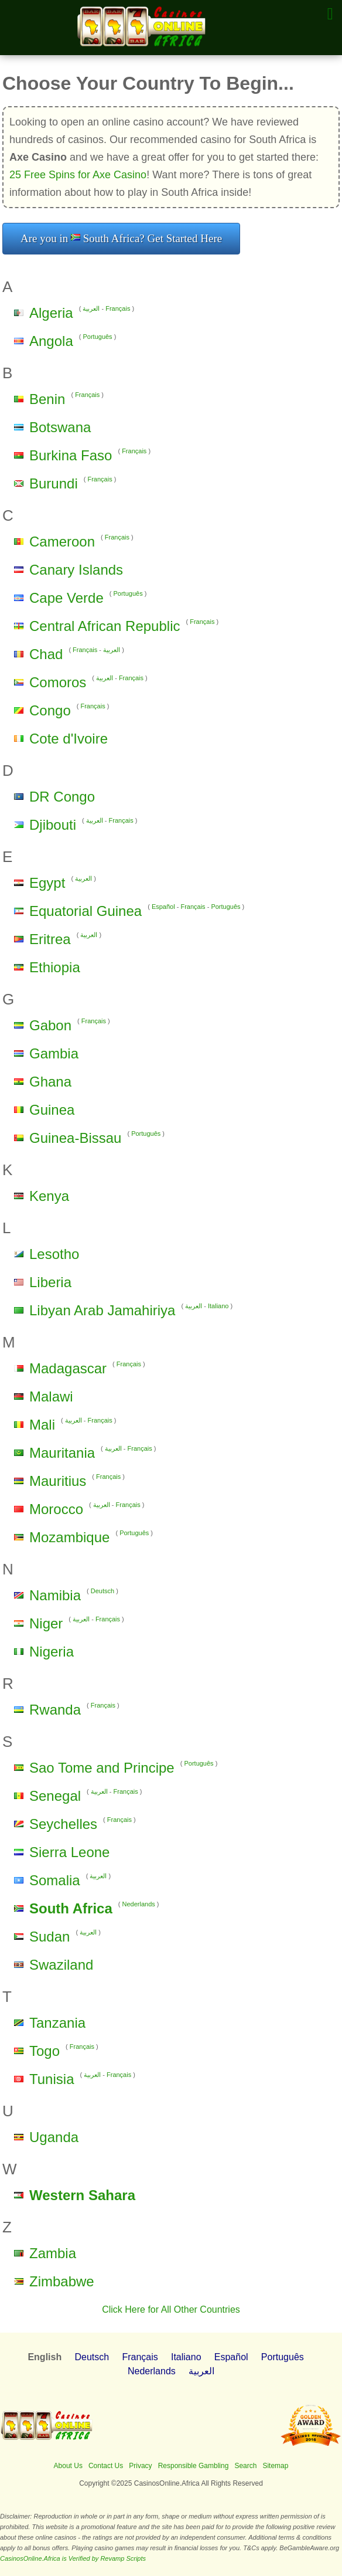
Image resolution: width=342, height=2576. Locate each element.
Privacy (140, 2466)
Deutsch (102, 1590)
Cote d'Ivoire (68, 738)
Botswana (60, 427)
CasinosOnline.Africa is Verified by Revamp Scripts (73, 2558)
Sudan (49, 1936)
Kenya (49, 1196)
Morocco (56, 1509)
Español (163, 906)
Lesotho (54, 1254)
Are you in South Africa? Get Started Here (121, 238)
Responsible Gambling (193, 2466)
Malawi (51, 1396)
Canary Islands (76, 570)
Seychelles (63, 1824)
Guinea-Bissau (75, 1138)
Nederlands (138, 1904)
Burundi (53, 483)
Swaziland (61, 1965)
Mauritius (57, 1481)
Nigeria (51, 1651)
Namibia (55, 1595)
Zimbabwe (61, 2281)
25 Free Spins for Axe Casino (77, 175)
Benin (47, 399)
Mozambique (69, 1537)
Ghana (50, 1082)
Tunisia (51, 2079)
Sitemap (275, 2466)
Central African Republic (104, 626)
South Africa (70, 1908)
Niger (46, 1623)
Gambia (53, 1053)
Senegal (55, 1796)
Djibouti (52, 825)
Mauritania (62, 1453)
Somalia (54, 1880)
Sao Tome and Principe (102, 1768)
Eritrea (50, 939)
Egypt (47, 883)
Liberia (50, 1282)
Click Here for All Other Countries (171, 2309)
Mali (42, 1425)
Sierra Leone (69, 1852)
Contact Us (105, 2466)
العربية (91, 308)
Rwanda (55, 1710)
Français (117, 308)
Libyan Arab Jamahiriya (102, 1310)
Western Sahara (82, 2195)
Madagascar (68, 1368)
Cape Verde (66, 598)
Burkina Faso (70, 455)
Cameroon (62, 541)
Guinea (51, 1110)
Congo (50, 710)
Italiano (218, 1305)
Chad (46, 654)
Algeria (51, 313)
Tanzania (57, 2023)
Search (245, 2466)
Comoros (57, 682)
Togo (44, 2051)
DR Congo (62, 797)
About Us (68, 2466)
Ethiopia (54, 967)
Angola (51, 341)
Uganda (53, 2137)
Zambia (52, 2253)
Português (97, 336)
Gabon (50, 1025)
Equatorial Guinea (85, 911)
